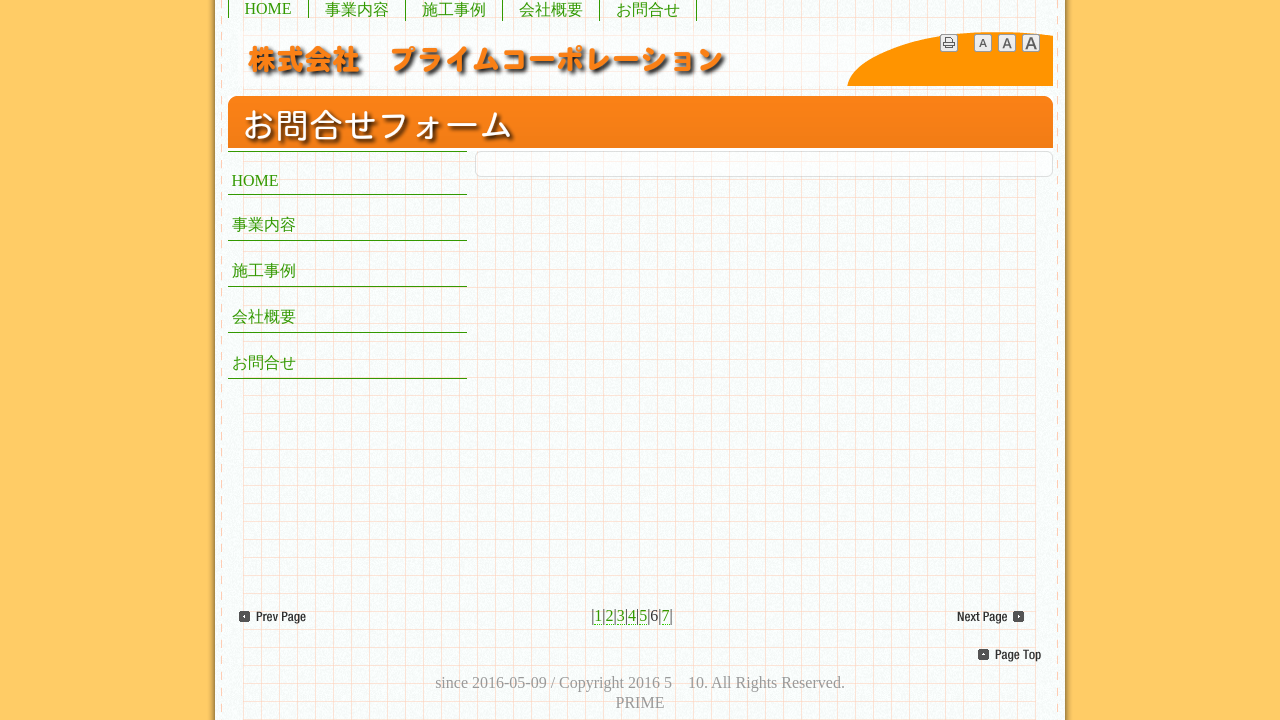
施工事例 (454, 9)
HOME (268, 8)
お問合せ (648, 9)
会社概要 (551, 9)
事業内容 (357, 9)
